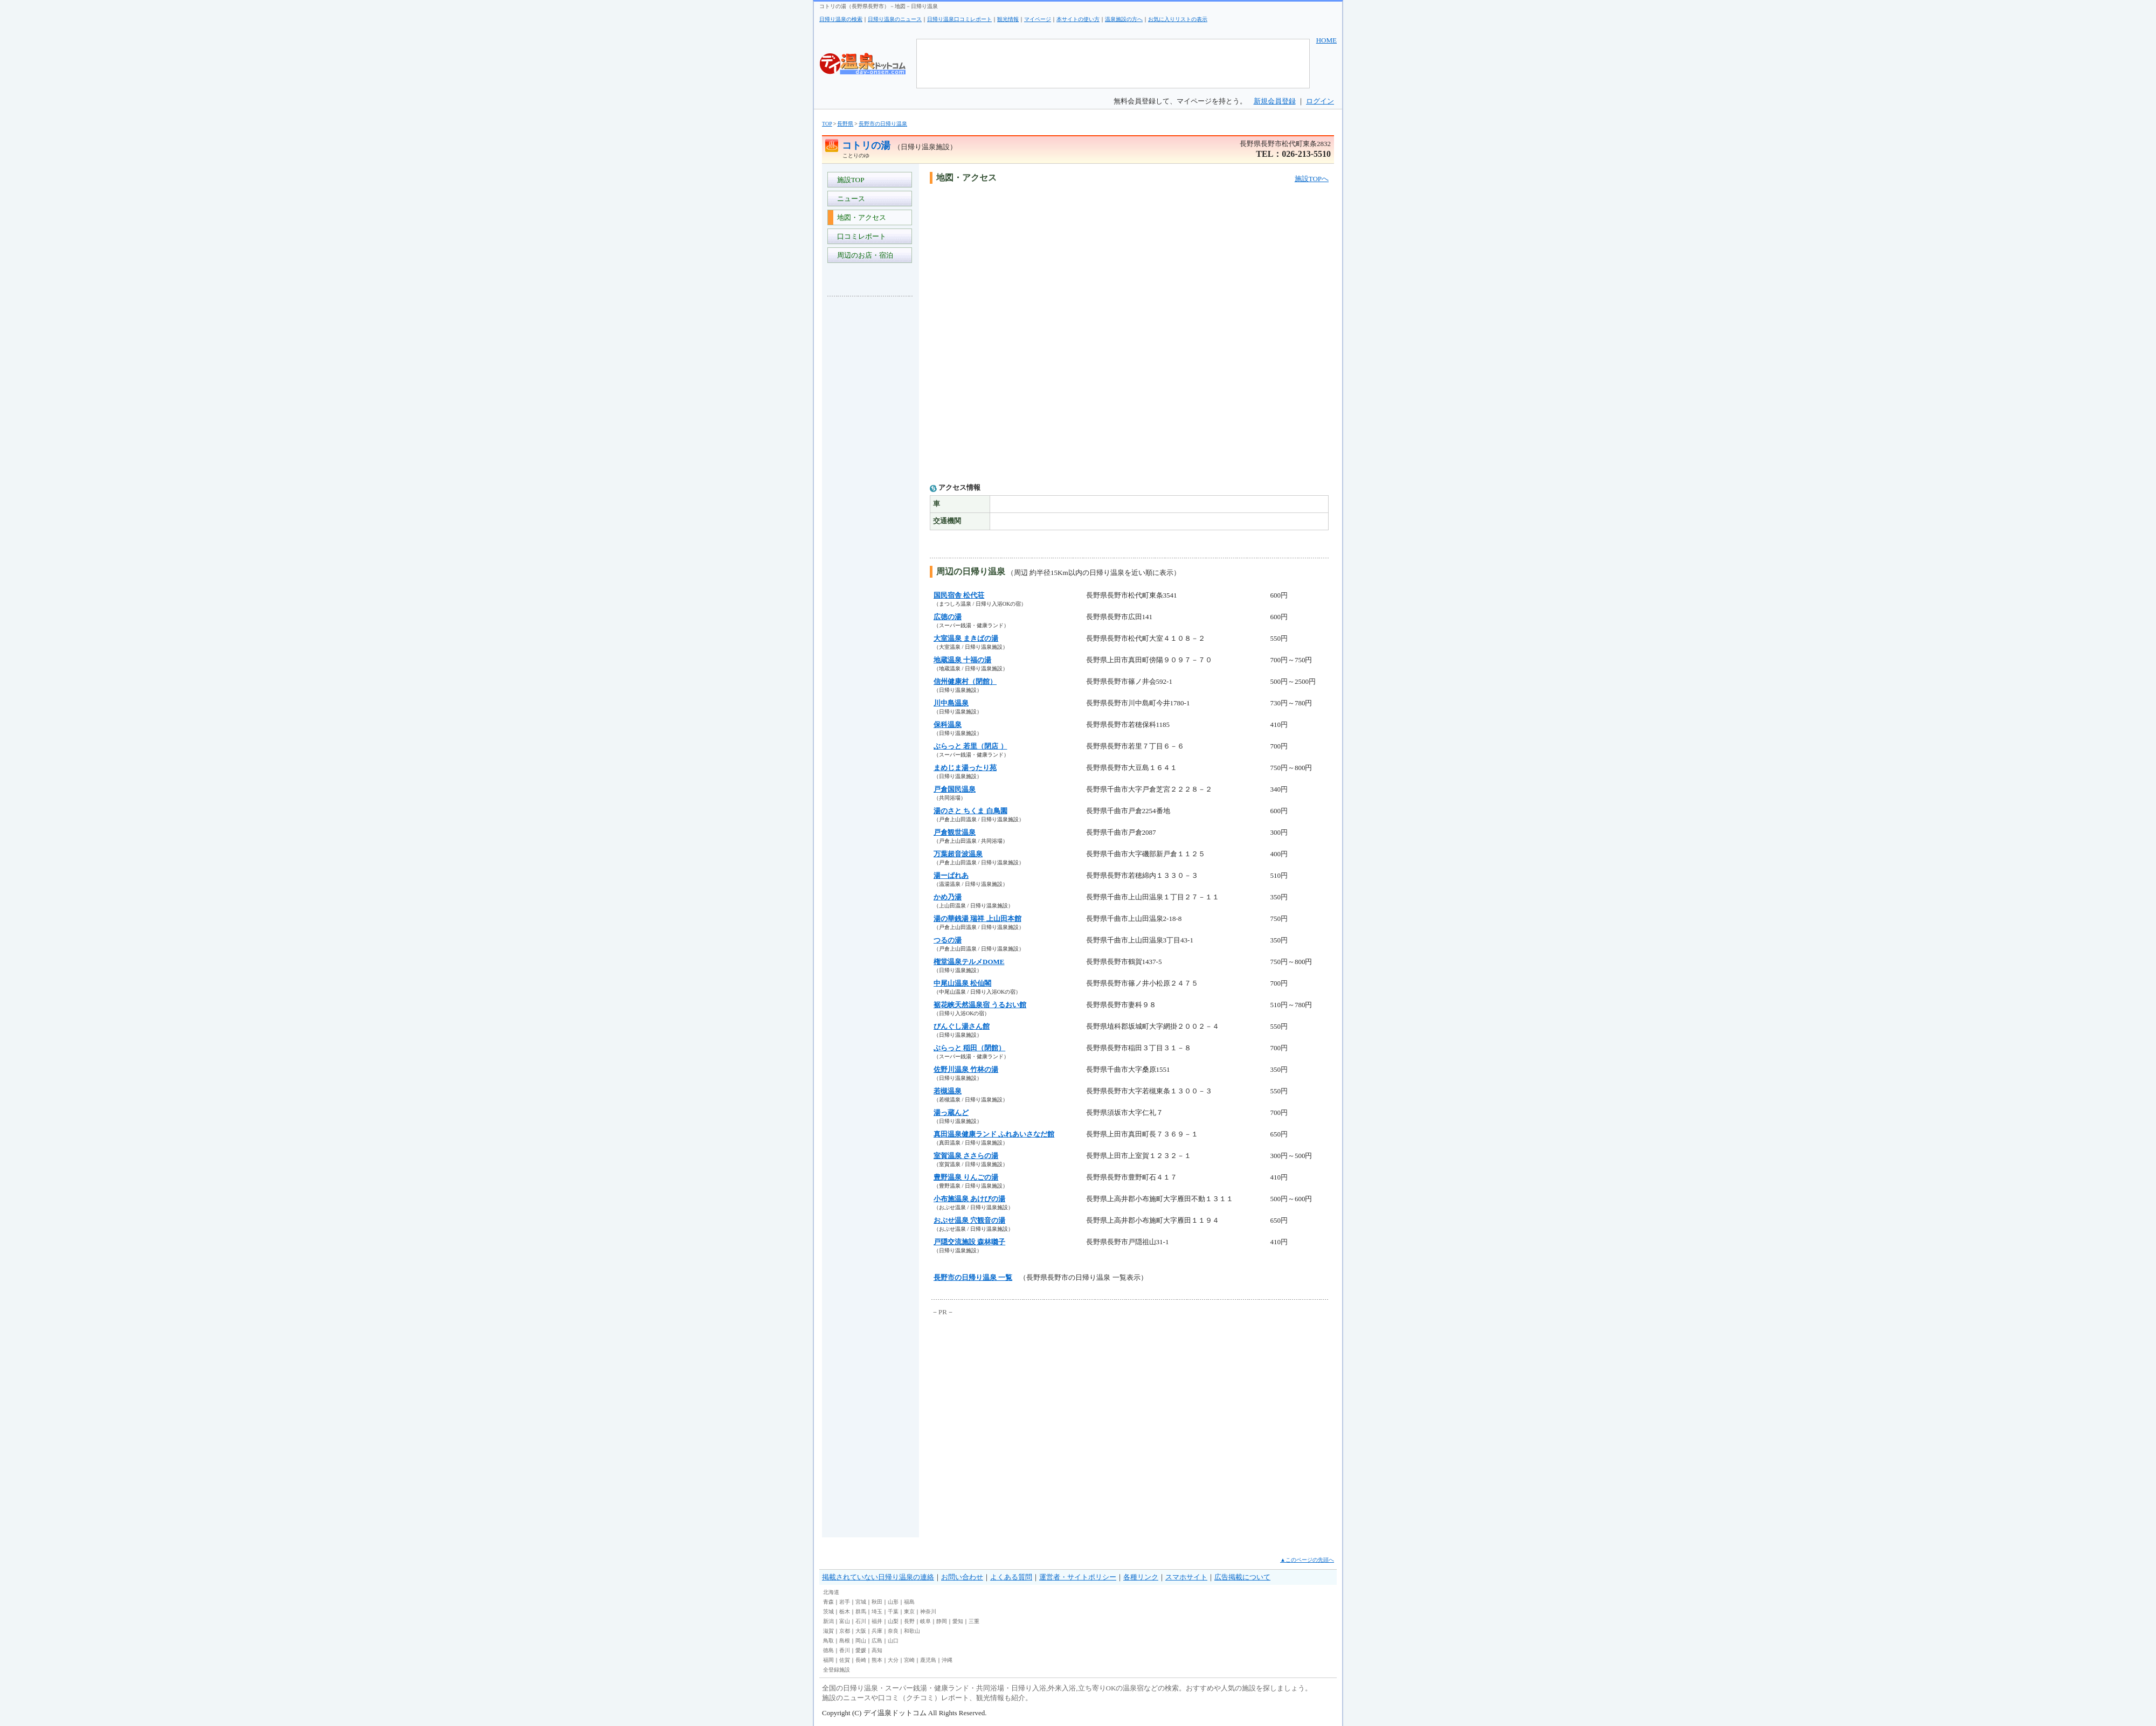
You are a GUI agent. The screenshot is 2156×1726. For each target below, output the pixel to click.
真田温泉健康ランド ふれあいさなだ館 (994, 1134)
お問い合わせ (962, 1577)
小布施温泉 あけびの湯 (969, 1199)
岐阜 (925, 1621)
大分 (893, 1660)
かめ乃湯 (948, 897)
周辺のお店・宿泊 (863, 255)
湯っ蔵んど (951, 1112)
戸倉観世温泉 (955, 832)
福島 (909, 1602)
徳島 (828, 1650)
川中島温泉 (951, 703)
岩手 (844, 1602)
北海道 (831, 1592)
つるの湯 (948, 940)
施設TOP (849, 180)
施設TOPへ (1312, 179)
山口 (893, 1641)
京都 (844, 1631)
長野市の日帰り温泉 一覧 (973, 1277)
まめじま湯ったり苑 (965, 768)
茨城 (828, 1611)
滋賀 (828, 1631)
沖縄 (947, 1660)
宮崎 (909, 1660)
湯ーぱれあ (951, 875)
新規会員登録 (1275, 101)
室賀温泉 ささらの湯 (966, 1156)
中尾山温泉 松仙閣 (962, 983)
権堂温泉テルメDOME (969, 962)
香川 (844, 1650)
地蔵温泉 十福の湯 (962, 660)
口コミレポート (859, 236)
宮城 (860, 1602)
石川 (860, 1621)
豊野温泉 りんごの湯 (966, 1177)
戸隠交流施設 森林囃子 (969, 1242)
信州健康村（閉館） (965, 681)
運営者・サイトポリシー (1077, 1577)
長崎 (860, 1660)
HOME (1326, 40)
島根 (844, 1641)
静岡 (941, 1621)
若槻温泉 (948, 1091)
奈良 (893, 1631)
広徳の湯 (948, 617)
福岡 (828, 1660)
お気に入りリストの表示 (1177, 19)
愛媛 (860, 1650)
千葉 (893, 1611)
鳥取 (828, 1641)
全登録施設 (836, 1670)
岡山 (860, 1641)
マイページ (1037, 19)
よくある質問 (1011, 1577)
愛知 (957, 1621)
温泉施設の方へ (1124, 19)
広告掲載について (1242, 1577)
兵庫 (877, 1631)
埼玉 (877, 1611)
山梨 (893, 1621)
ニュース (849, 199)
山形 (893, 1602)
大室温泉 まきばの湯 (966, 638)
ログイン (1320, 101)
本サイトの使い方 (1078, 19)
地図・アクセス (859, 217)
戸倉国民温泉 (955, 789)
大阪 (860, 1631)
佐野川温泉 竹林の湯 (966, 1069)
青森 (828, 1602)
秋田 (877, 1602)
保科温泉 (948, 724)
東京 (909, 1611)
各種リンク (1140, 1577)
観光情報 (1008, 19)
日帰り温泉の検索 (840, 19)
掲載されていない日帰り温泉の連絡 (878, 1577)
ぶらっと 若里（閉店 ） (970, 746)
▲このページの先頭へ (1307, 1560)
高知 (877, 1650)
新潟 (828, 1621)
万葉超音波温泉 (958, 854)
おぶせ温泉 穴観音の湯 (969, 1220)
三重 (974, 1621)
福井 (877, 1621)
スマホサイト (1186, 1577)
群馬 (860, 1611)
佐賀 (844, 1660)
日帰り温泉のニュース (895, 19)
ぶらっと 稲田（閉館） (969, 1048)
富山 (844, 1621)
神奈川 (928, 1611)
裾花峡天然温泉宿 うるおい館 (980, 1005)
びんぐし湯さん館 (962, 1026)
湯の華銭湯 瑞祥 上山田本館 (977, 918)
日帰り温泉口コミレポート (959, 19)
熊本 (877, 1660)
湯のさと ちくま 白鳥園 (970, 811)
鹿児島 (928, 1660)
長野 (909, 1621)
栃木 (844, 1611)
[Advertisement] (870, 465)
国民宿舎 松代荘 (959, 595)
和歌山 (912, 1631)
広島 (877, 1641)
